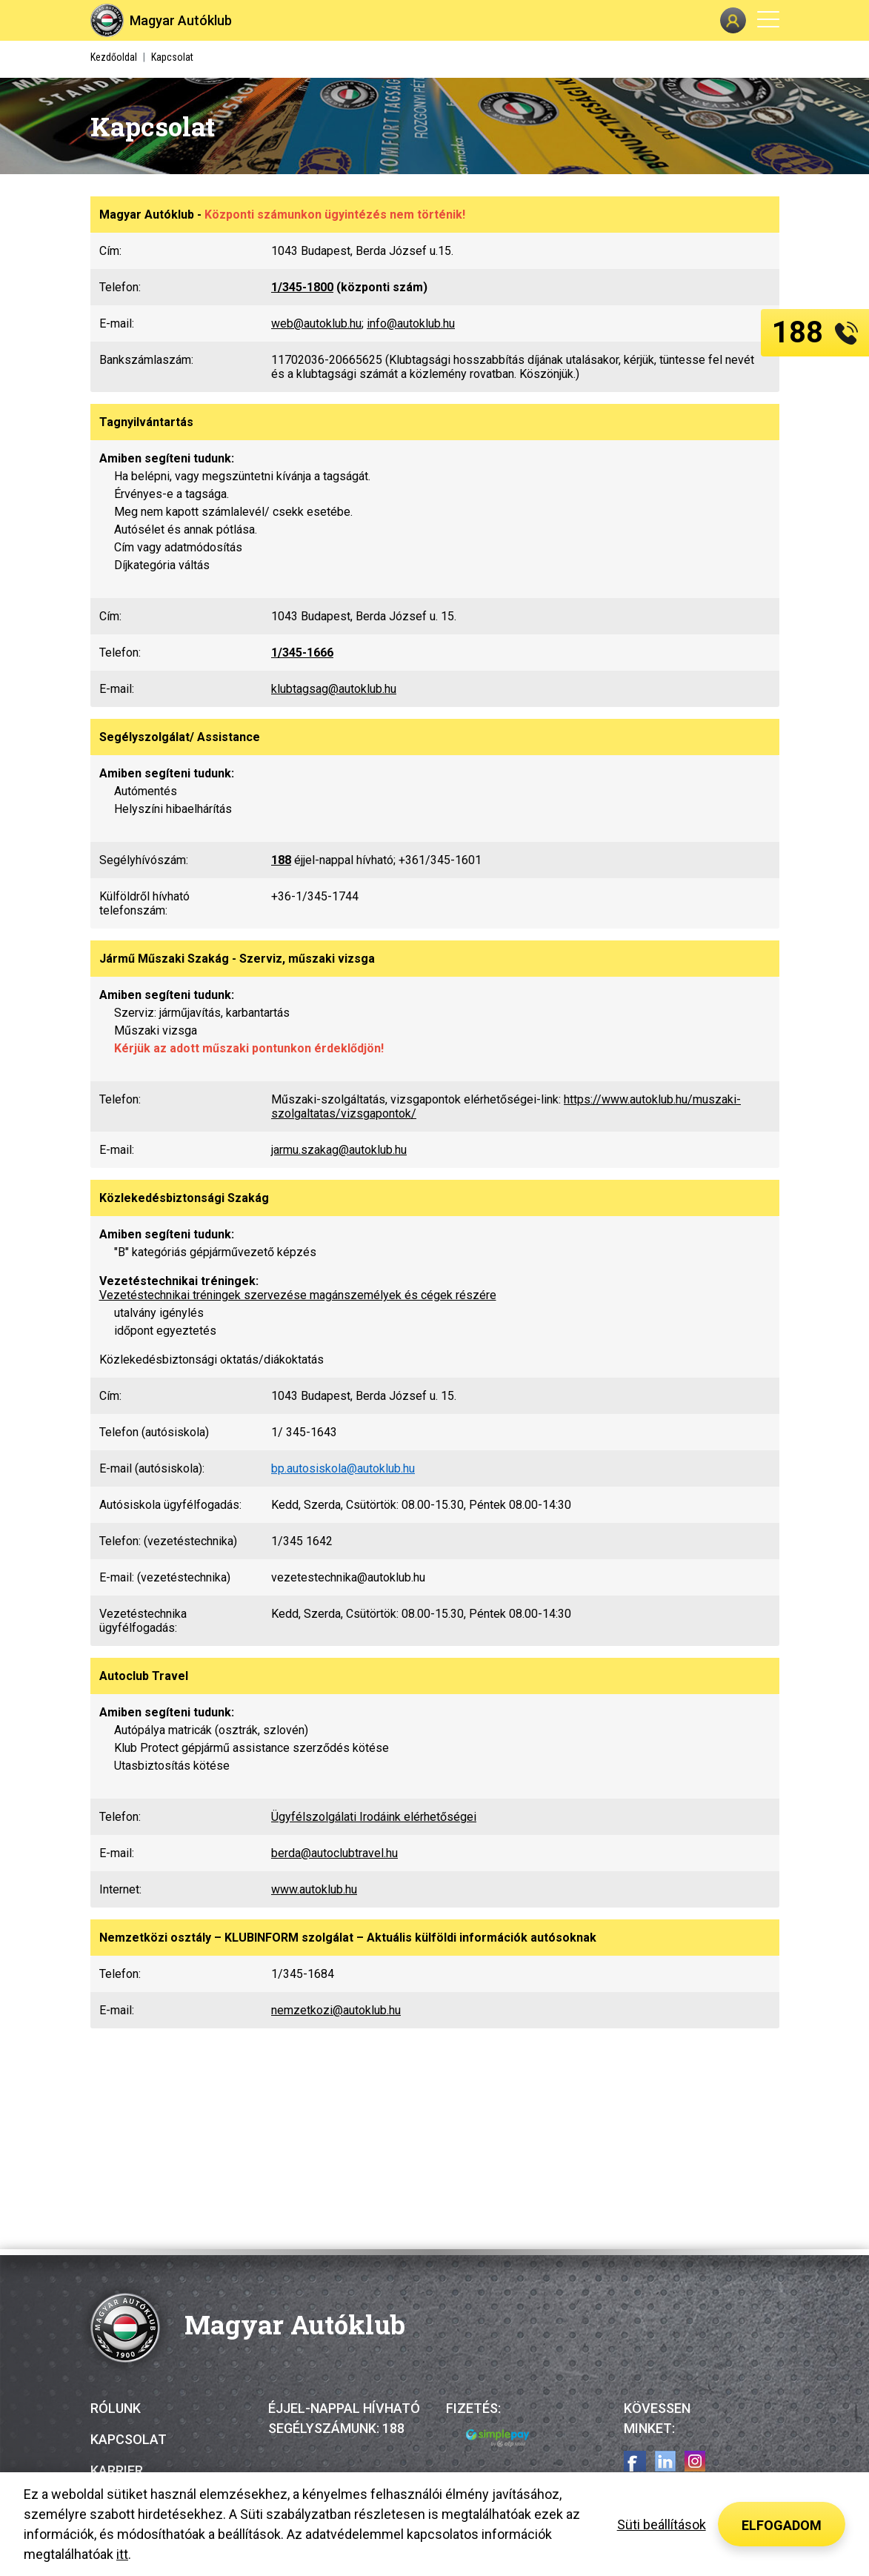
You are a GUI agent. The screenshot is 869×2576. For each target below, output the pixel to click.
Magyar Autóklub (181, 20)
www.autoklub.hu (314, 1889)
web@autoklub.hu (316, 323)
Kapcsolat (128, 2439)
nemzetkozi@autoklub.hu (336, 2010)
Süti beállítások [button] (661, 2524)
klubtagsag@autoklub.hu (333, 689)
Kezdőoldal (113, 57)
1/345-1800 (302, 287)
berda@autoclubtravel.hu (334, 1853)
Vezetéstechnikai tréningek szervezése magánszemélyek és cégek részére (297, 1295)
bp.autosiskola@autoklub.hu (343, 1468)
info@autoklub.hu (411, 323)
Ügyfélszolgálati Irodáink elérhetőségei (373, 1817)
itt (122, 2554)
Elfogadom (782, 2525)
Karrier (116, 2470)
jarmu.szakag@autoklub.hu (339, 1150)
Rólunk (115, 2408)
